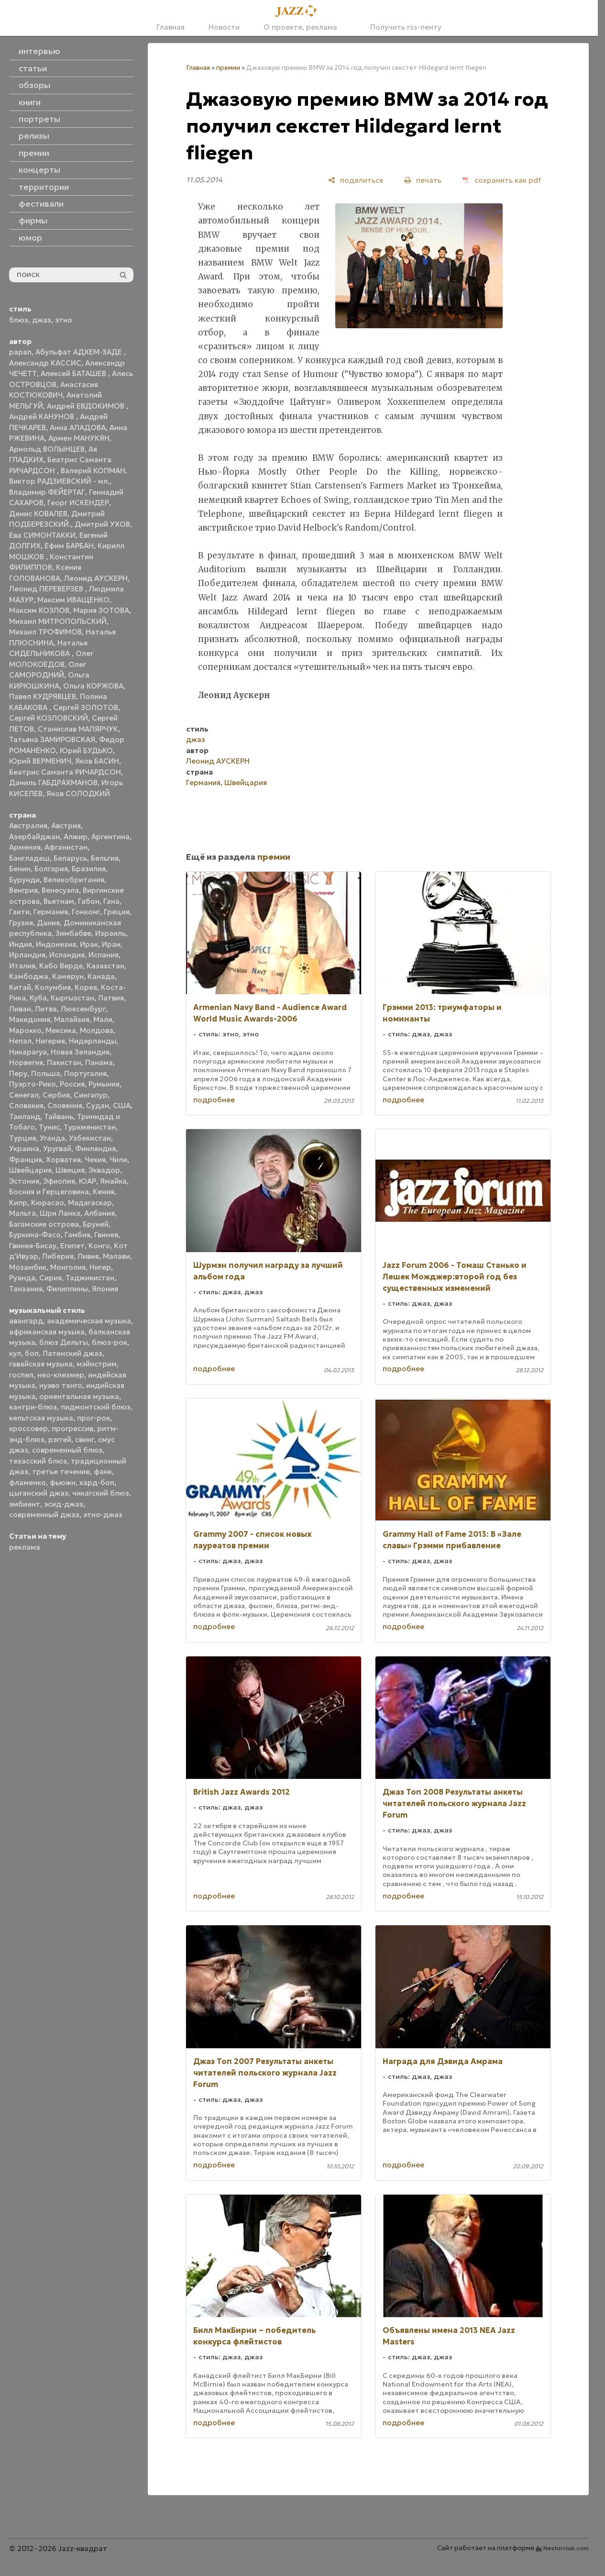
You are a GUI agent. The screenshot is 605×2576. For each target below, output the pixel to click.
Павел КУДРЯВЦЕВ (42, 696)
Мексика (60, 1030)
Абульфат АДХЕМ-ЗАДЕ (79, 351)
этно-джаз (102, 1514)
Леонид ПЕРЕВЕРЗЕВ (47, 588)
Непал (20, 1040)
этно (63, 319)
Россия (72, 1083)
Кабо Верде (61, 965)
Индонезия (56, 944)
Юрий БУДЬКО (86, 750)
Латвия (111, 997)
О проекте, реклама (300, 27)
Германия (50, 911)
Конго (99, 1245)
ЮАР (87, 1181)
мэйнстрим (97, 1363)
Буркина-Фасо (35, 1234)
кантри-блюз (33, 1406)
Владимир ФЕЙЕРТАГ (47, 492)
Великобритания (74, 879)
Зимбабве (73, 933)
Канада (101, 976)
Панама (99, 1062)
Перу (18, 1073)
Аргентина (110, 836)
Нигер (100, 1267)
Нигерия (50, 1040)
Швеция (70, 1170)
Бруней (96, 1224)
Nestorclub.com (566, 2548)
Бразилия (89, 868)
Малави (116, 1256)
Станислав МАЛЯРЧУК (78, 728)
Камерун (68, 976)
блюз (18, 319)
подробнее (214, 1099)
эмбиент (24, 1504)
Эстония (24, 1181)
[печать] (423, 180)
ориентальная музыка (79, 1396)
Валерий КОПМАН (93, 470)
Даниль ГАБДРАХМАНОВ (53, 782)
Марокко (25, 1030)
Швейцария (30, 1170)
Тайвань (58, 1116)
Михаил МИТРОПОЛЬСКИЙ (58, 621)
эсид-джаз (63, 1504)
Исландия (67, 954)
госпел (21, 1374)
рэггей (59, 1439)
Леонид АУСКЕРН (96, 578)
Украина (24, 1148)
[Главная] (299, 11)
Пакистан (64, 1062)
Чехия (95, 1159)
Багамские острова (44, 1224)
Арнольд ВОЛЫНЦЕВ (47, 449)
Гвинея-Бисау (32, 1245)
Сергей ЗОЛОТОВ (85, 707)
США (122, 1105)
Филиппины (67, 1288)
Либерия (58, 1256)
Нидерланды (92, 1040)
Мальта (22, 1213)
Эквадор (104, 1170)
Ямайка (113, 1181)
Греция (117, 911)
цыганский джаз (38, 1493)
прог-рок (93, 1417)
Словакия (26, 1105)
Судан (97, 1105)
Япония (105, 1288)
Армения (25, 847)
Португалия (85, 1073)
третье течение (61, 1471)
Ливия (88, 1256)
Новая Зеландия (80, 1051)
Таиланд (24, 1116)
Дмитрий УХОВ (102, 524)
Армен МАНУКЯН (79, 438)
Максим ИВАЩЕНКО (73, 599)
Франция (25, 1159)
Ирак (89, 944)
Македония (29, 1019)
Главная (170, 27)
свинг (84, 1439)
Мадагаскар (90, 1202)
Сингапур (91, 1094)
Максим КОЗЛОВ (39, 610)
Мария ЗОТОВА (101, 610)
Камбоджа (28, 976)
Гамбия (77, 1234)
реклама (24, 1547)
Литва (46, 1008)
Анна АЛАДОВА (78, 427)
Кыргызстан (72, 997)
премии (228, 68)
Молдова (96, 1030)
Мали (102, 1019)
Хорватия (63, 1159)
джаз (41, 319)
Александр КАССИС (45, 362)
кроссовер (28, 1428)
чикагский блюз (100, 1493)
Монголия (68, 1267)
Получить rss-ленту (401, 27)
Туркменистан (90, 1127)
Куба (38, 997)
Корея (86, 987)
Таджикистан (90, 1277)
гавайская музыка (41, 1363)
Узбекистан (90, 1138)
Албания (99, 1213)
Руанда (22, 1277)
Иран (111, 944)
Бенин (20, 868)
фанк (103, 1471)
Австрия (66, 825)
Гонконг (86, 911)
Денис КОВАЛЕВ (38, 513)
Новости (224, 27)
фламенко (27, 1482)
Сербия (56, 1094)
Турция (22, 1138)
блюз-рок (109, 1342)
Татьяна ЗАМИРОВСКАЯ (52, 739)
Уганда (52, 1138)
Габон (88, 901)
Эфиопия (59, 1181)
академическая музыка (89, 1320)
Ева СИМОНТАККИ (42, 535)
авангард (26, 1320)
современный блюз (67, 1450)
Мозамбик (27, 1267)
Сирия (50, 1277)
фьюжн (63, 1482)
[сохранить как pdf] (501, 180)
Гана (111, 901)
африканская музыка (47, 1331)
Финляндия (95, 1148)
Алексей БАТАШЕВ (74, 373)
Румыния (104, 1083)
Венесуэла (60, 890)
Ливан (20, 1008)
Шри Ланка (60, 1213)
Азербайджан (34, 836)
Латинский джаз (72, 1353)
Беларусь (70, 858)
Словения (64, 1105)
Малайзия (71, 1019)
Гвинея (106, 1234)
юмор (30, 238)
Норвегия (26, 1062)
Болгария (51, 868)
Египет (72, 1245)
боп (32, 1353)
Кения (103, 1191)
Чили (118, 1159)
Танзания (26, 1288)
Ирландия (27, 954)
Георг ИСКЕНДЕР (78, 502)
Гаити (19, 911)
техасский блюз (38, 1461)
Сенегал (24, 1094)
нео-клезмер (60, 1374)
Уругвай (57, 1148)
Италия (22, 965)
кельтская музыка (41, 1417)
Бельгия (105, 858)
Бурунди (24, 879)
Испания (103, 954)
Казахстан (105, 965)
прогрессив (72, 1428)
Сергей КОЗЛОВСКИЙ (48, 717)
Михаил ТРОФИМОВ (45, 631)
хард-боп (96, 1482)
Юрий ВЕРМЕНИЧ (40, 761)
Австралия (28, 825)
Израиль (110, 933)
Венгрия (23, 890)
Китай (20, 987)
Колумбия (53, 987)
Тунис (49, 1127)
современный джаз (44, 1514)
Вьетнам (59, 901)
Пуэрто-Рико (32, 1083)
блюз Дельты (63, 1342)
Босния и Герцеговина (49, 1191)
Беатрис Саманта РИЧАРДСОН (65, 772)
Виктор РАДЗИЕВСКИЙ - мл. (59, 481)
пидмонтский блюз (96, 1406)
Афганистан (66, 847)
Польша (45, 1073)
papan (20, 351)
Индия (20, 944)
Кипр (18, 1202)
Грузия (21, 922)
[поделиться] (356, 180)
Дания (48, 922)
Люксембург (83, 1008)
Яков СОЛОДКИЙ (78, 793)
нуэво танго (60, 1385)
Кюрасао (47, 1202)
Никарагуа (28, 1051)
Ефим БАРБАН (69, 545)
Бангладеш (29, 858)
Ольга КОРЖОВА (93, 685)
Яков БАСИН (97, 761)
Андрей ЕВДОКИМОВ (86, 406)
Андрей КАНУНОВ (42, 416)
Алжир (76, 836)
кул (15, 1353)
